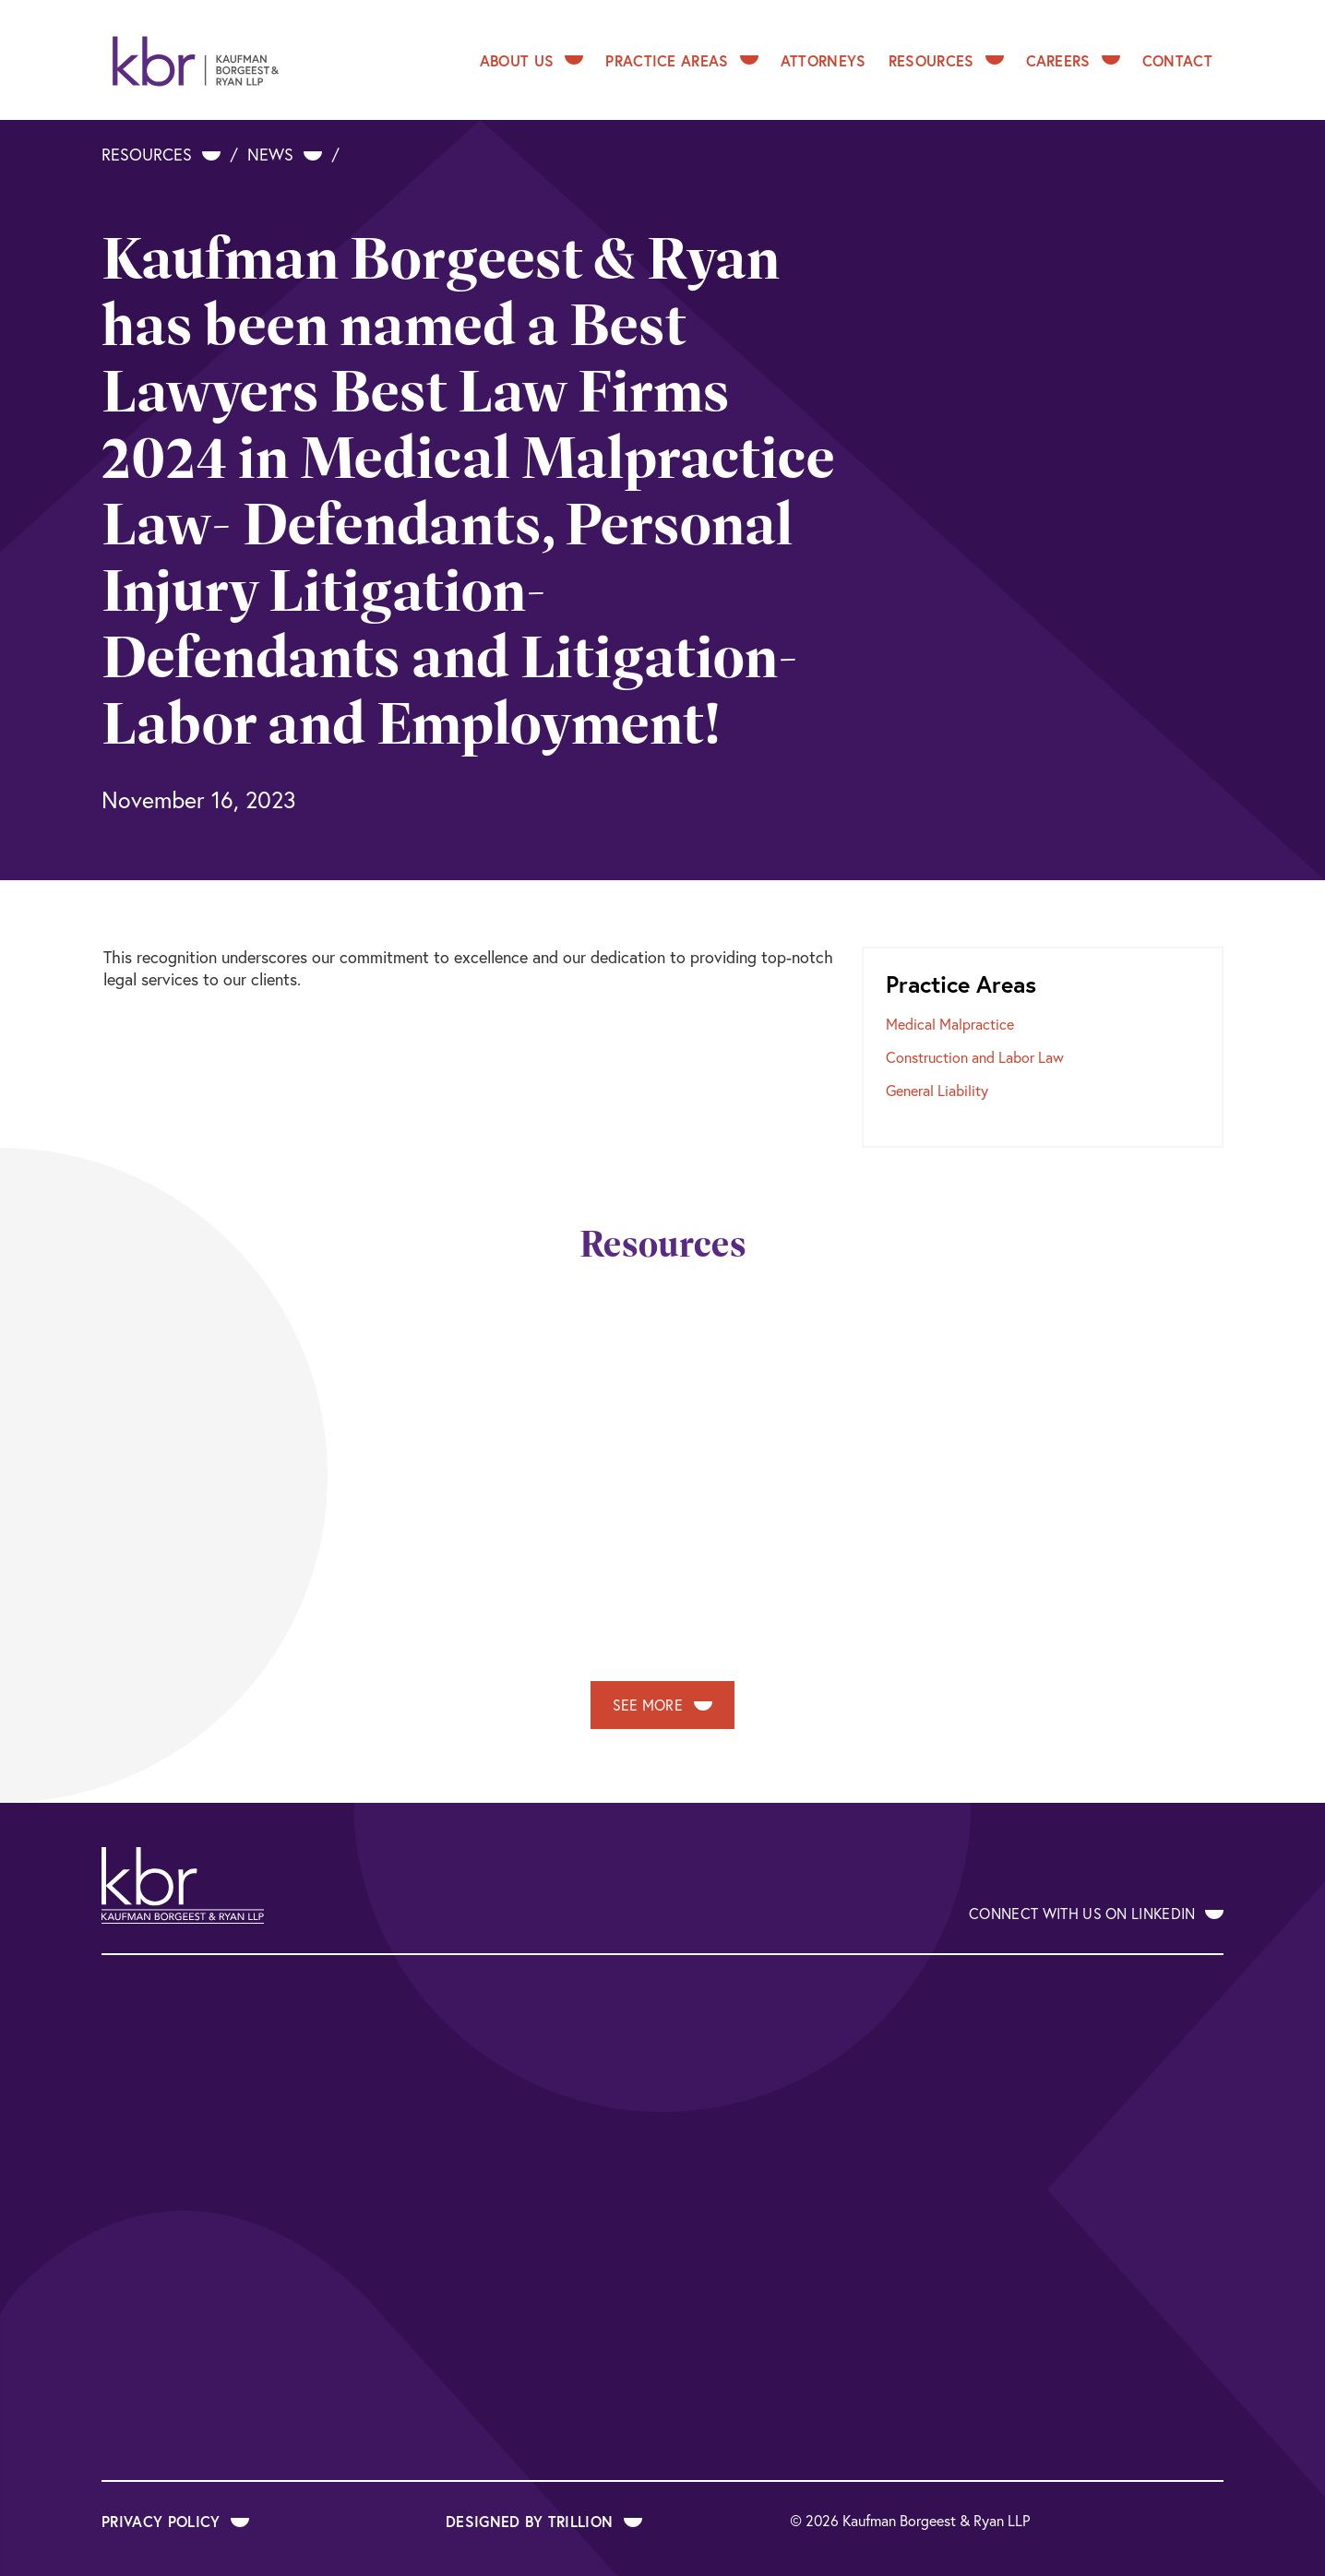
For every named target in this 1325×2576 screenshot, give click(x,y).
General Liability (937, 1090)
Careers (1073, 60)
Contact (1177, 60)
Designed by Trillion (544, 2521)
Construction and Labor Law (975, 1057)
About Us (532, 60)
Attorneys (823, 60)
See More (663, 1705)
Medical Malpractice (950, 1024)
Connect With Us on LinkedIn (1096, 1913)
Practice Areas (681, 60)
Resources (946, 60)
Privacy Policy (175, 2521)
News (284, 154)
